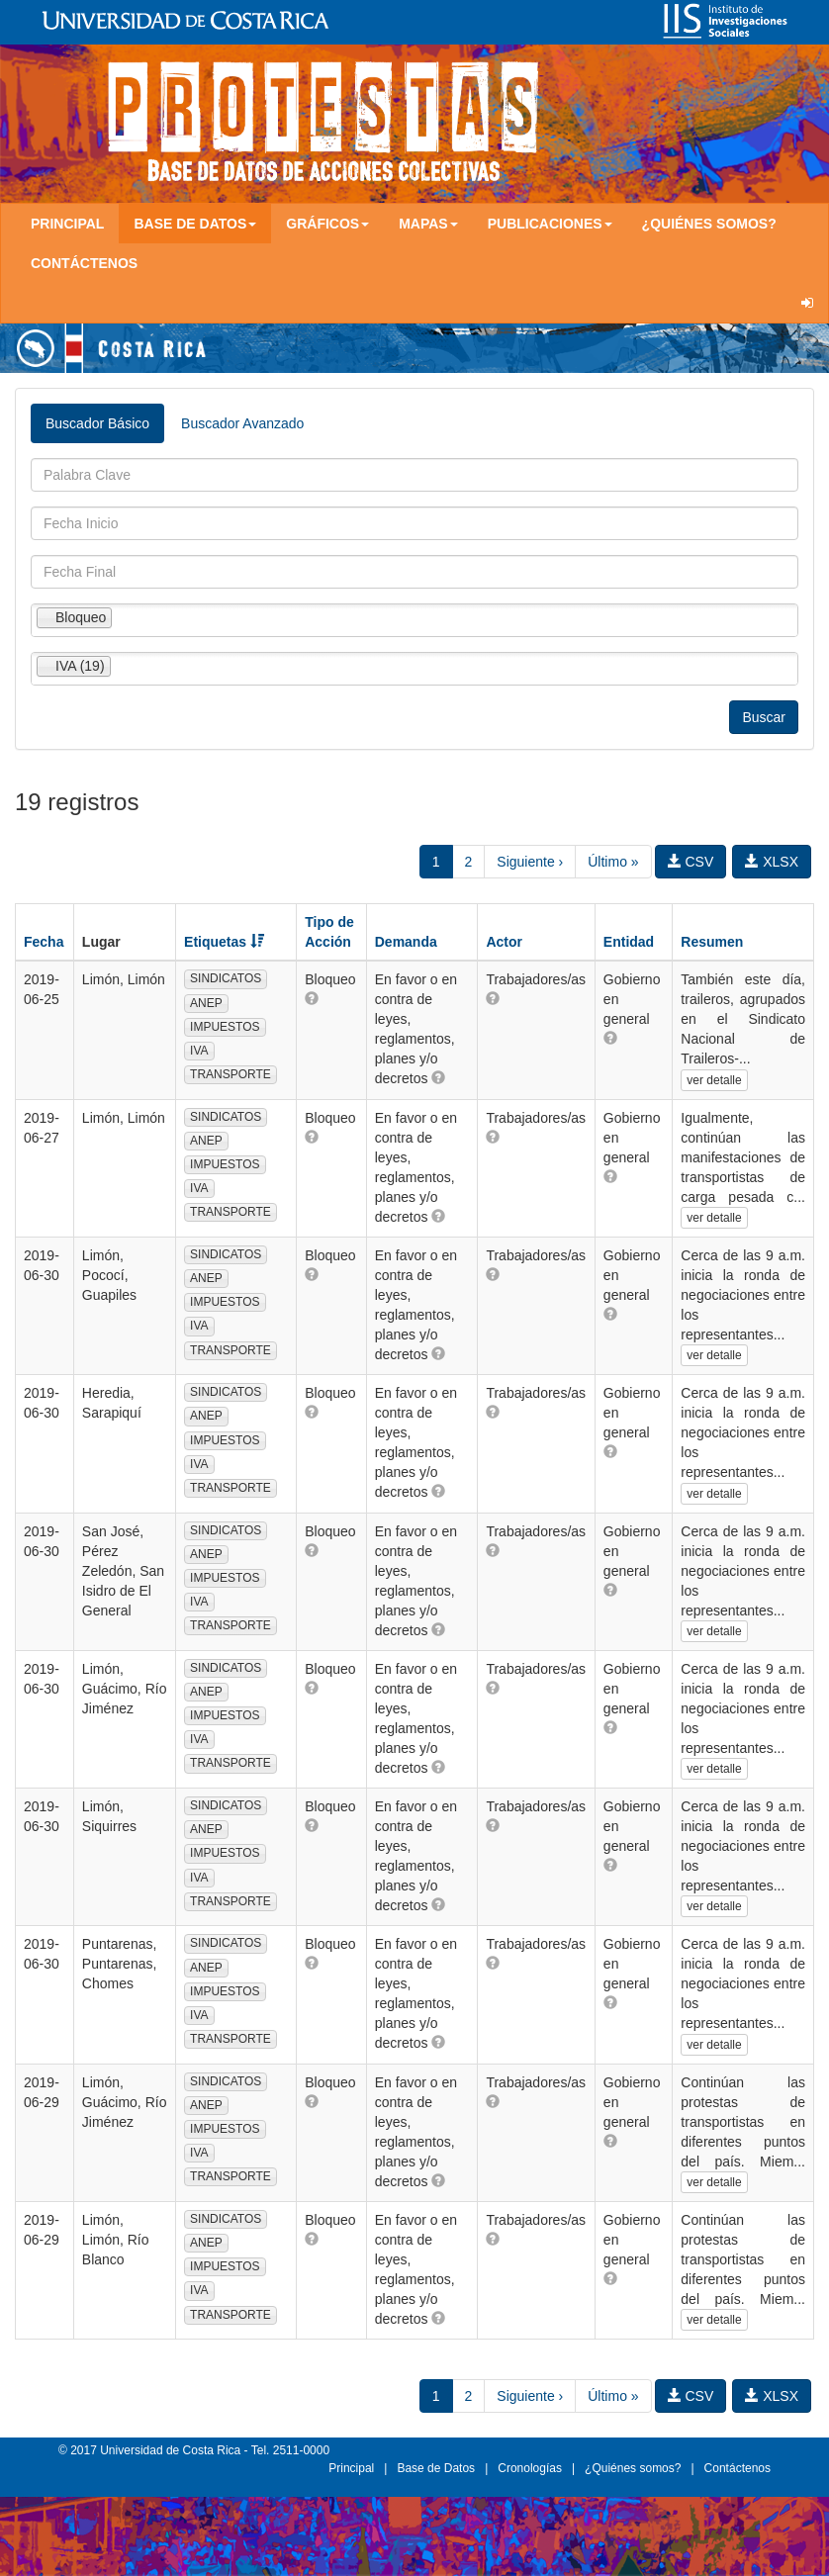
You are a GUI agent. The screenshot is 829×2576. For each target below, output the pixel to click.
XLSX (771, 862)
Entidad (628, 942)
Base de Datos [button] (195, 223)
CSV (691, 862)
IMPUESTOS (224, 1027)
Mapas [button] (428, 223)
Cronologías (530, 2468)
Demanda (406, 942)
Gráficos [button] (327, 223)
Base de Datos (436, 2468)
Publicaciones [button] (550, 223)
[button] (312, 998)
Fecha (43, 942)
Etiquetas (224, 942)
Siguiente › (530, 862)
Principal (67, 223)
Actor (504, 942)
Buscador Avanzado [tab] (242, 423)
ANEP (206, 1003)
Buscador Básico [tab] (97, 423)
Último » (613, 862)
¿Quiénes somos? (709, 223)
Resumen (712, 942)
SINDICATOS (225, 978)
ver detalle (714, 1080)
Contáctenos (84, 263)
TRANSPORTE (230, 1074)
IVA (199, 1051)
